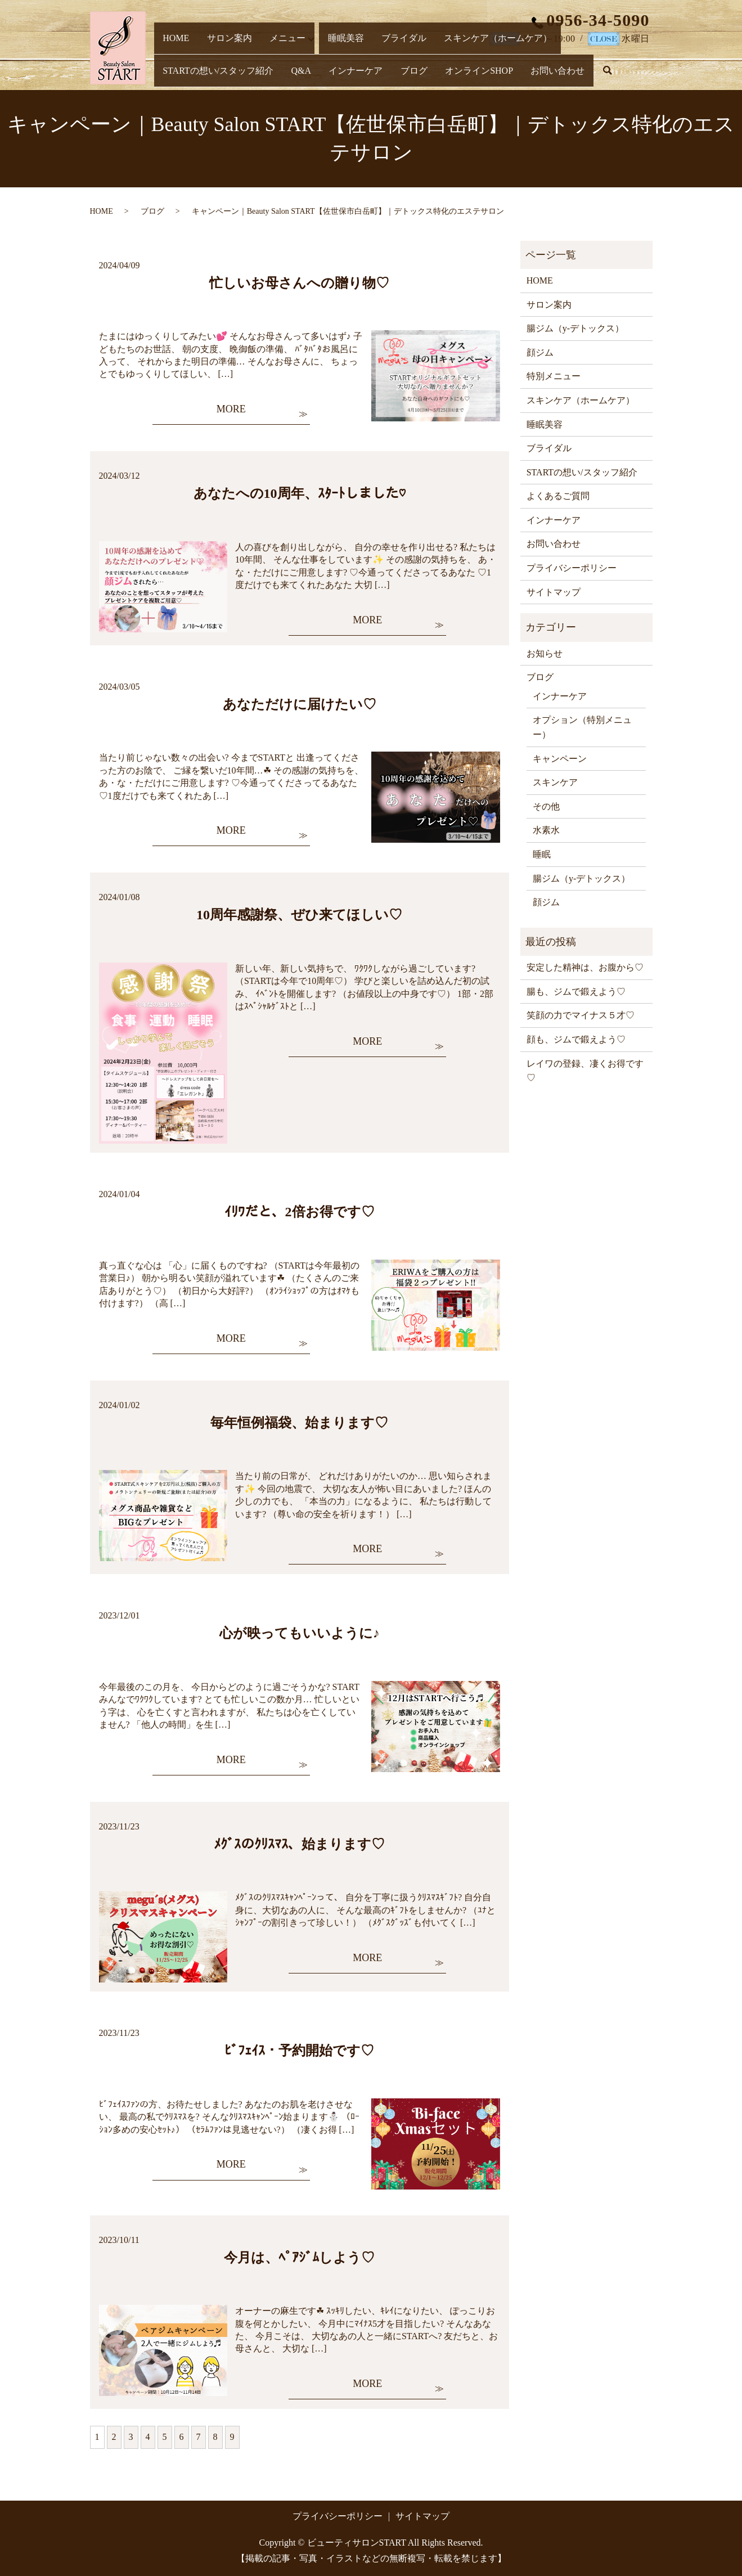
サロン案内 (218, 56)
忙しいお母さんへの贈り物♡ (299, 283)
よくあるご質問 (558, 496)
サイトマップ (554, 592)
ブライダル (371, 56)
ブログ (264, 76)
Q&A (169, 76)
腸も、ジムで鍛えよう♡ (576, 991)
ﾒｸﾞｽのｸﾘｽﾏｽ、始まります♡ (299, 1844)
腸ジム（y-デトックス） (575, 328)
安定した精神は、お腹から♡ (585, 967)
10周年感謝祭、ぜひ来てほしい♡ (299, 914)
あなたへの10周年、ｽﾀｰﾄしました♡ (300, 493)
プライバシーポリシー (572, 568)
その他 (546, 806)
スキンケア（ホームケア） (457, 56)
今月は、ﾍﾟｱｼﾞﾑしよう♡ (299, 2257)
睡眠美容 (322, 56)
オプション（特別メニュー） (582, 727)
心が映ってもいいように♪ (299, 1633)
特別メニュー (554, 376)
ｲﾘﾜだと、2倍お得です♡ (299, 1211)
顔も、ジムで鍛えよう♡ (576, 1039)
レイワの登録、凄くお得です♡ (585, 1071)
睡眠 (542, 854)
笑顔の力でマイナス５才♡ (581, 1015)
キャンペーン (560, 758)
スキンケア (555, 782)
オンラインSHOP (322, 76)
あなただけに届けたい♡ (299, 704)
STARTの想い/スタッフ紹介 (576, 56)
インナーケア (215, 76)
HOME (173, 56)
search (444, 78)
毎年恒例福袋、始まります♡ (299, 1422)
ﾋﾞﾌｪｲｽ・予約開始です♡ (299, 2050)
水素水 (546, 830)
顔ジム (540, 352)
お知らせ (545, 653)
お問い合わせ (393, 76)
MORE (231, 409)
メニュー (268, 56)
